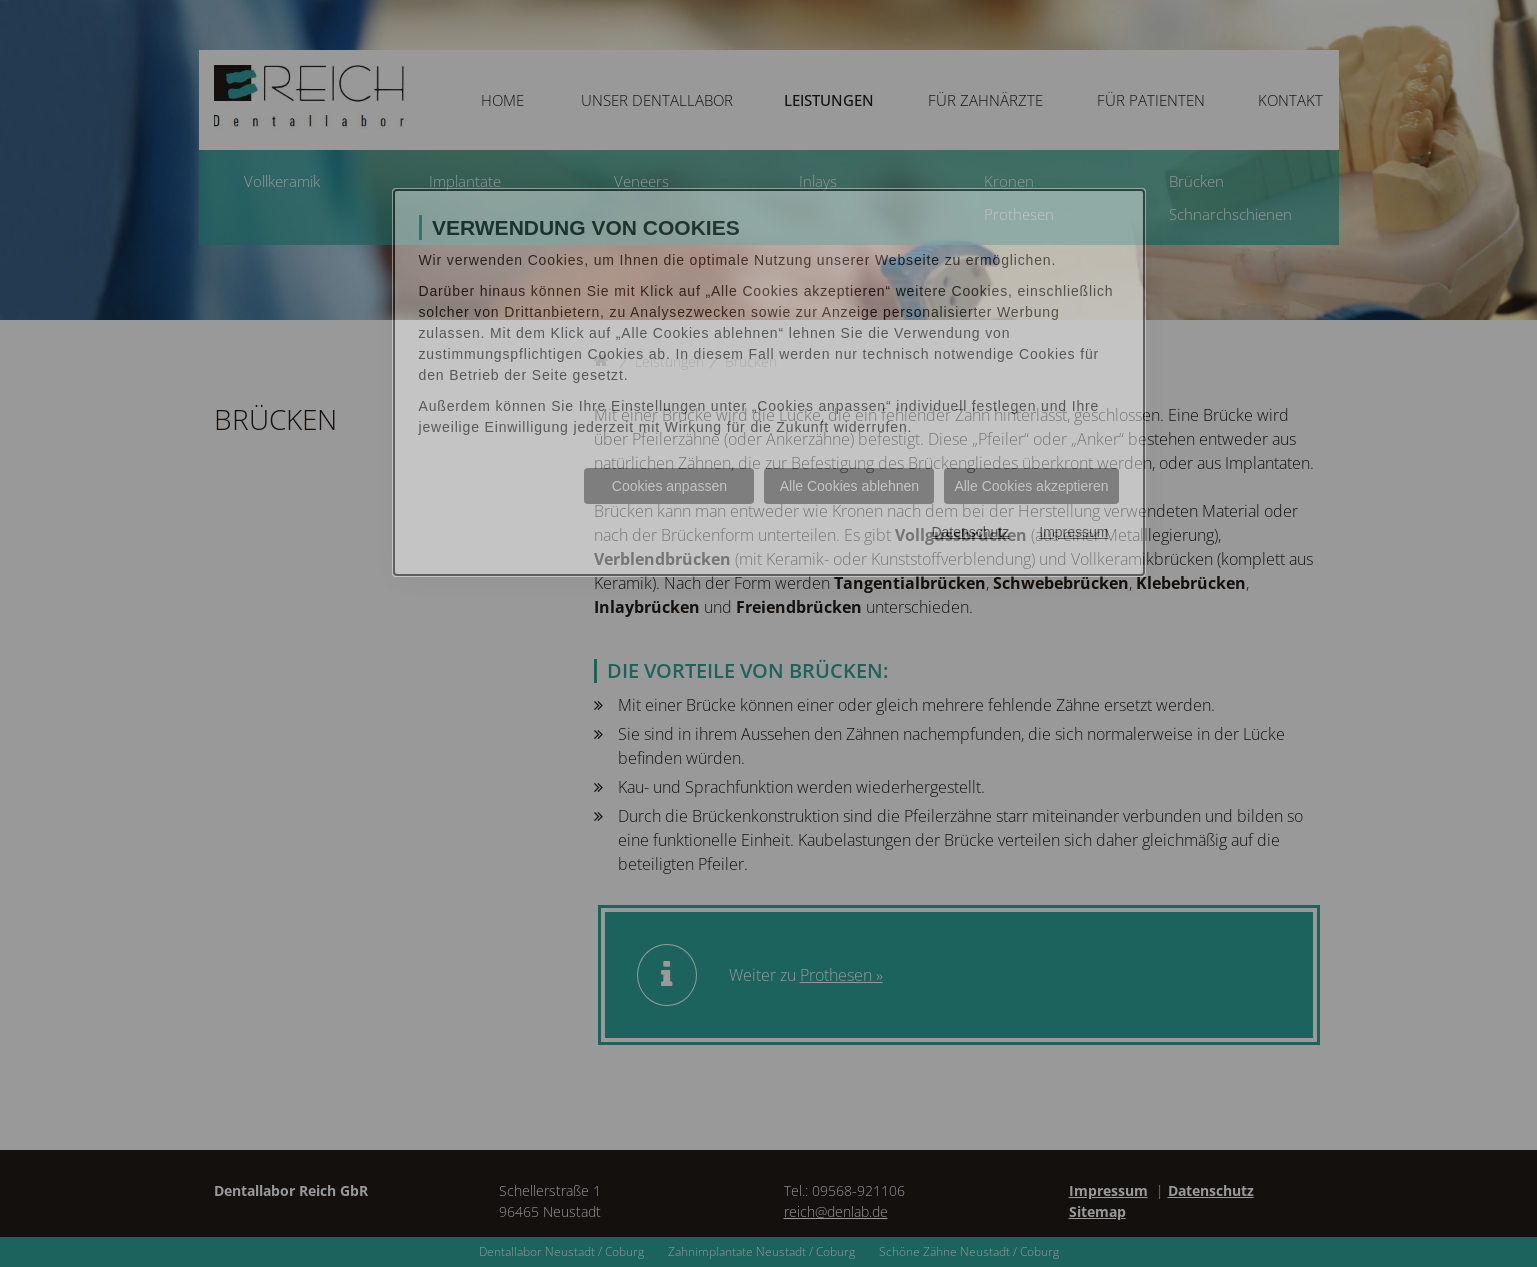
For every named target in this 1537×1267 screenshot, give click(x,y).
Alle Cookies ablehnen (849, 486)
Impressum (1073, 532)
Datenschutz (970, 532)
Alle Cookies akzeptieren (1031, 486)
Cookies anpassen (669, 486)
